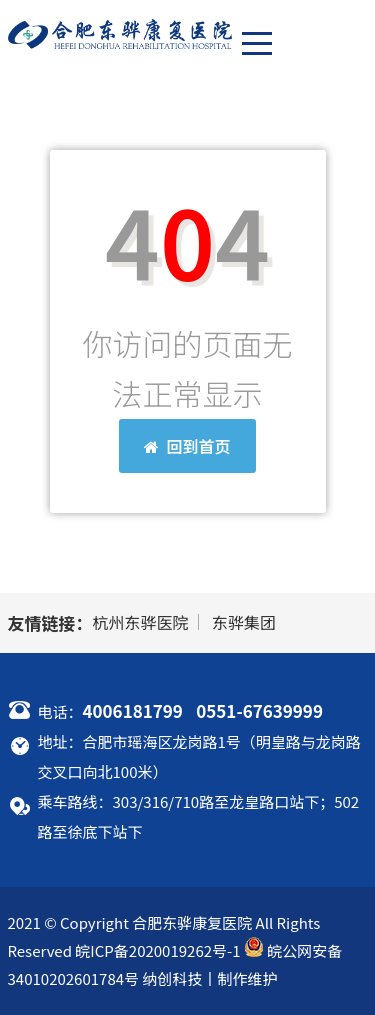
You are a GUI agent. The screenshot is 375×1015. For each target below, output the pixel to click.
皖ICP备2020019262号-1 (157, 950)
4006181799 (133, 710)
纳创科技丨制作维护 (209, 978)
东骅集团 (244, 622)
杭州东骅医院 (141, 622)
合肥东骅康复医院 (192, 922)
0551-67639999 (259, 710)
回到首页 (187, 446)
